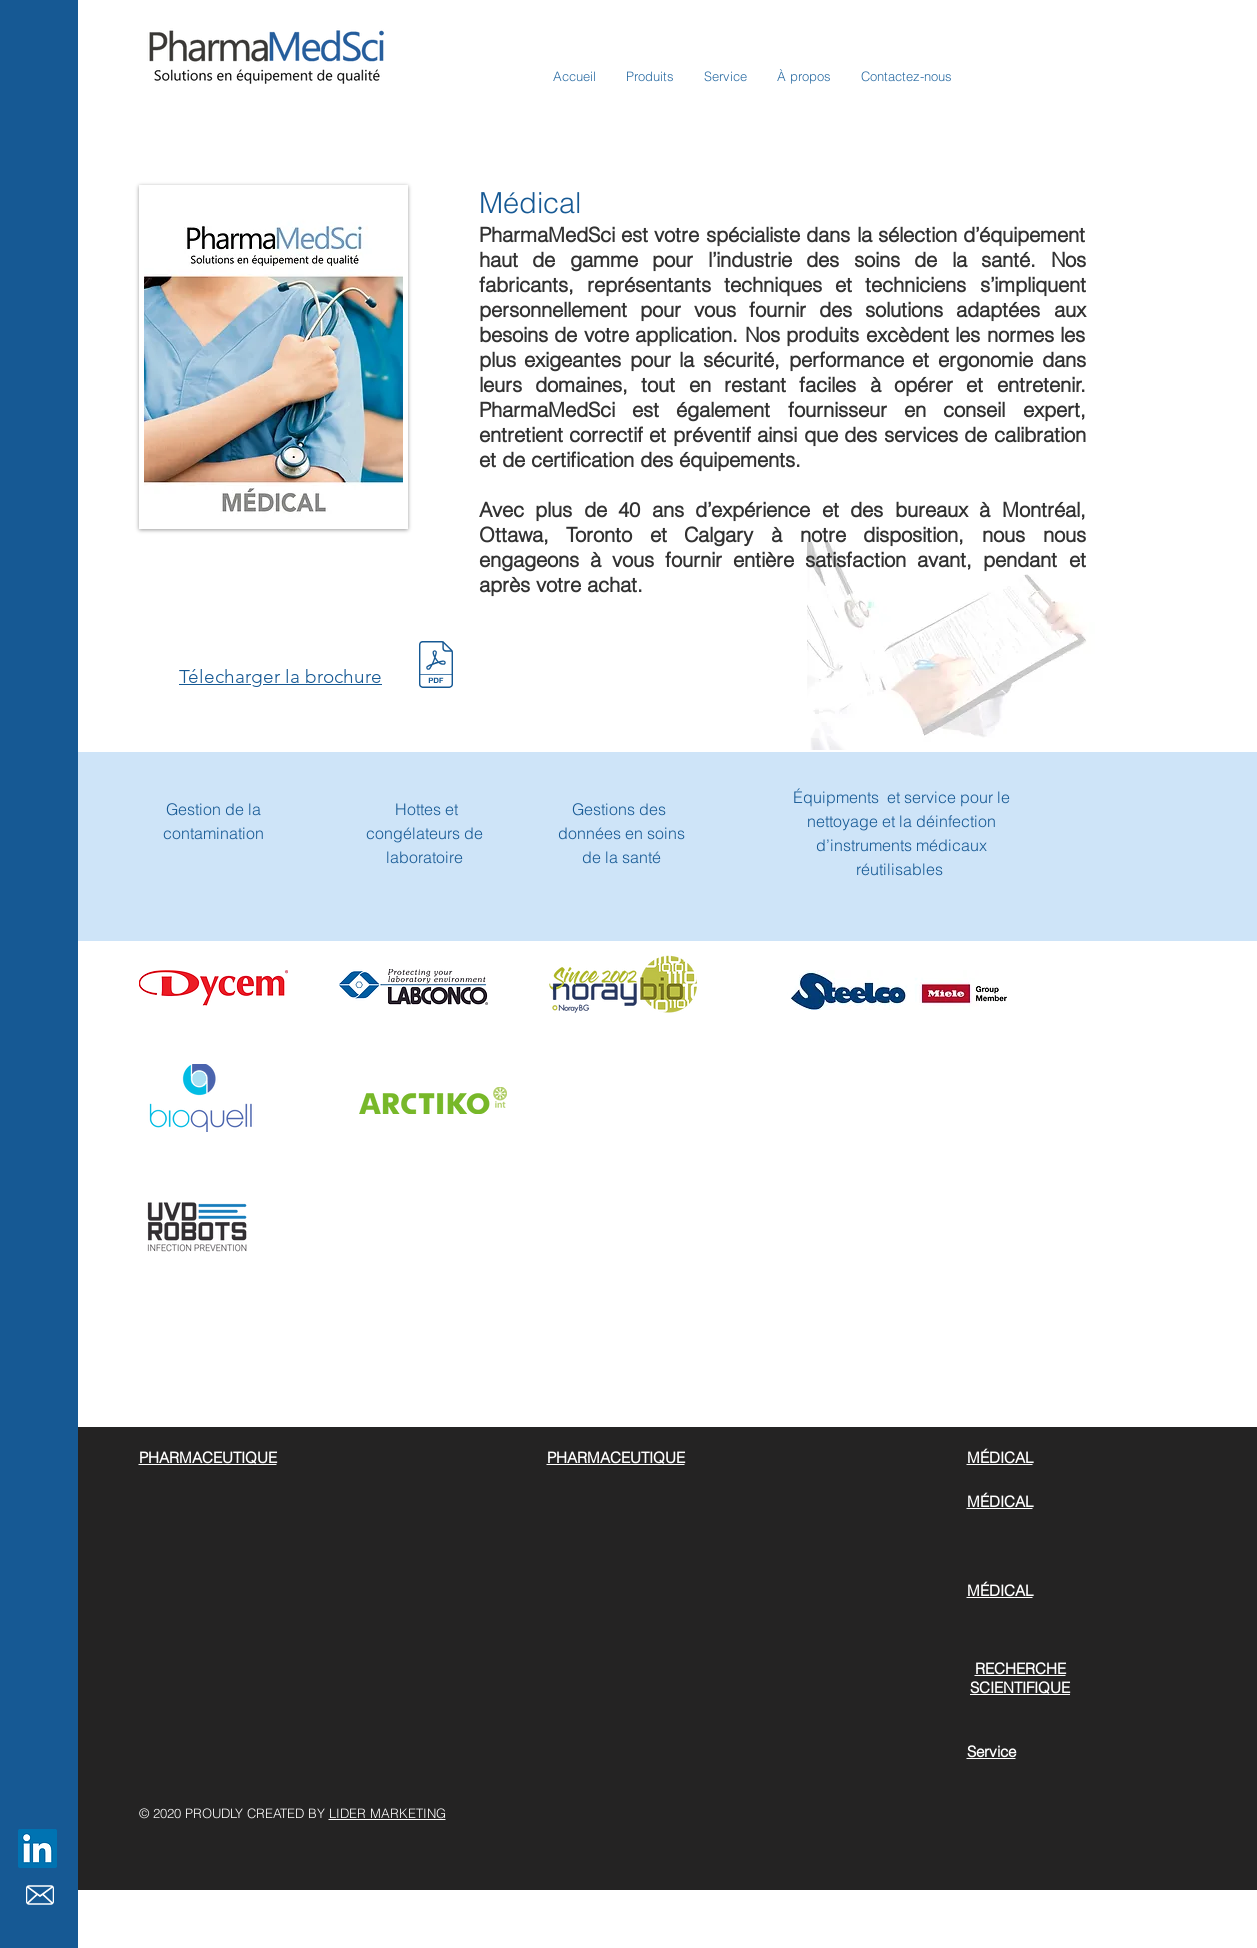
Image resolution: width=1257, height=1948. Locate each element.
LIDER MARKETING (387, 1813)
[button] (650, 76)
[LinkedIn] (37, 1848)
